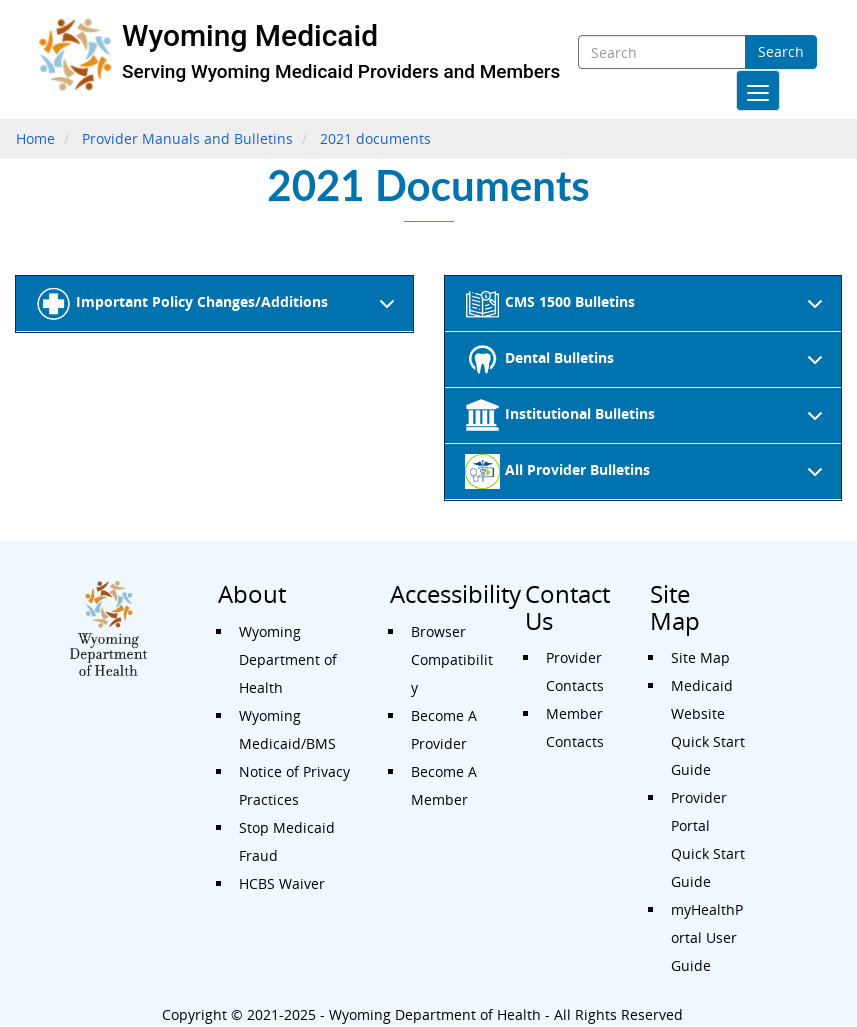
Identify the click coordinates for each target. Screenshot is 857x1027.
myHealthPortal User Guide (707, 937)
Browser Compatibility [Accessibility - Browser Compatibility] (452, 659)
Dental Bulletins (648, 365)
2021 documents (375, 138)
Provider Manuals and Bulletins (187, 138)
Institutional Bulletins (648, 421)
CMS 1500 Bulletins (648, 309)
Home (35, 138)
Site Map (700, 657)
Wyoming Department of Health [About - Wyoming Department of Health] (288, 659)
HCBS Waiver (282, 883)
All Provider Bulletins (648, 477)
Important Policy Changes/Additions (219, 309)
